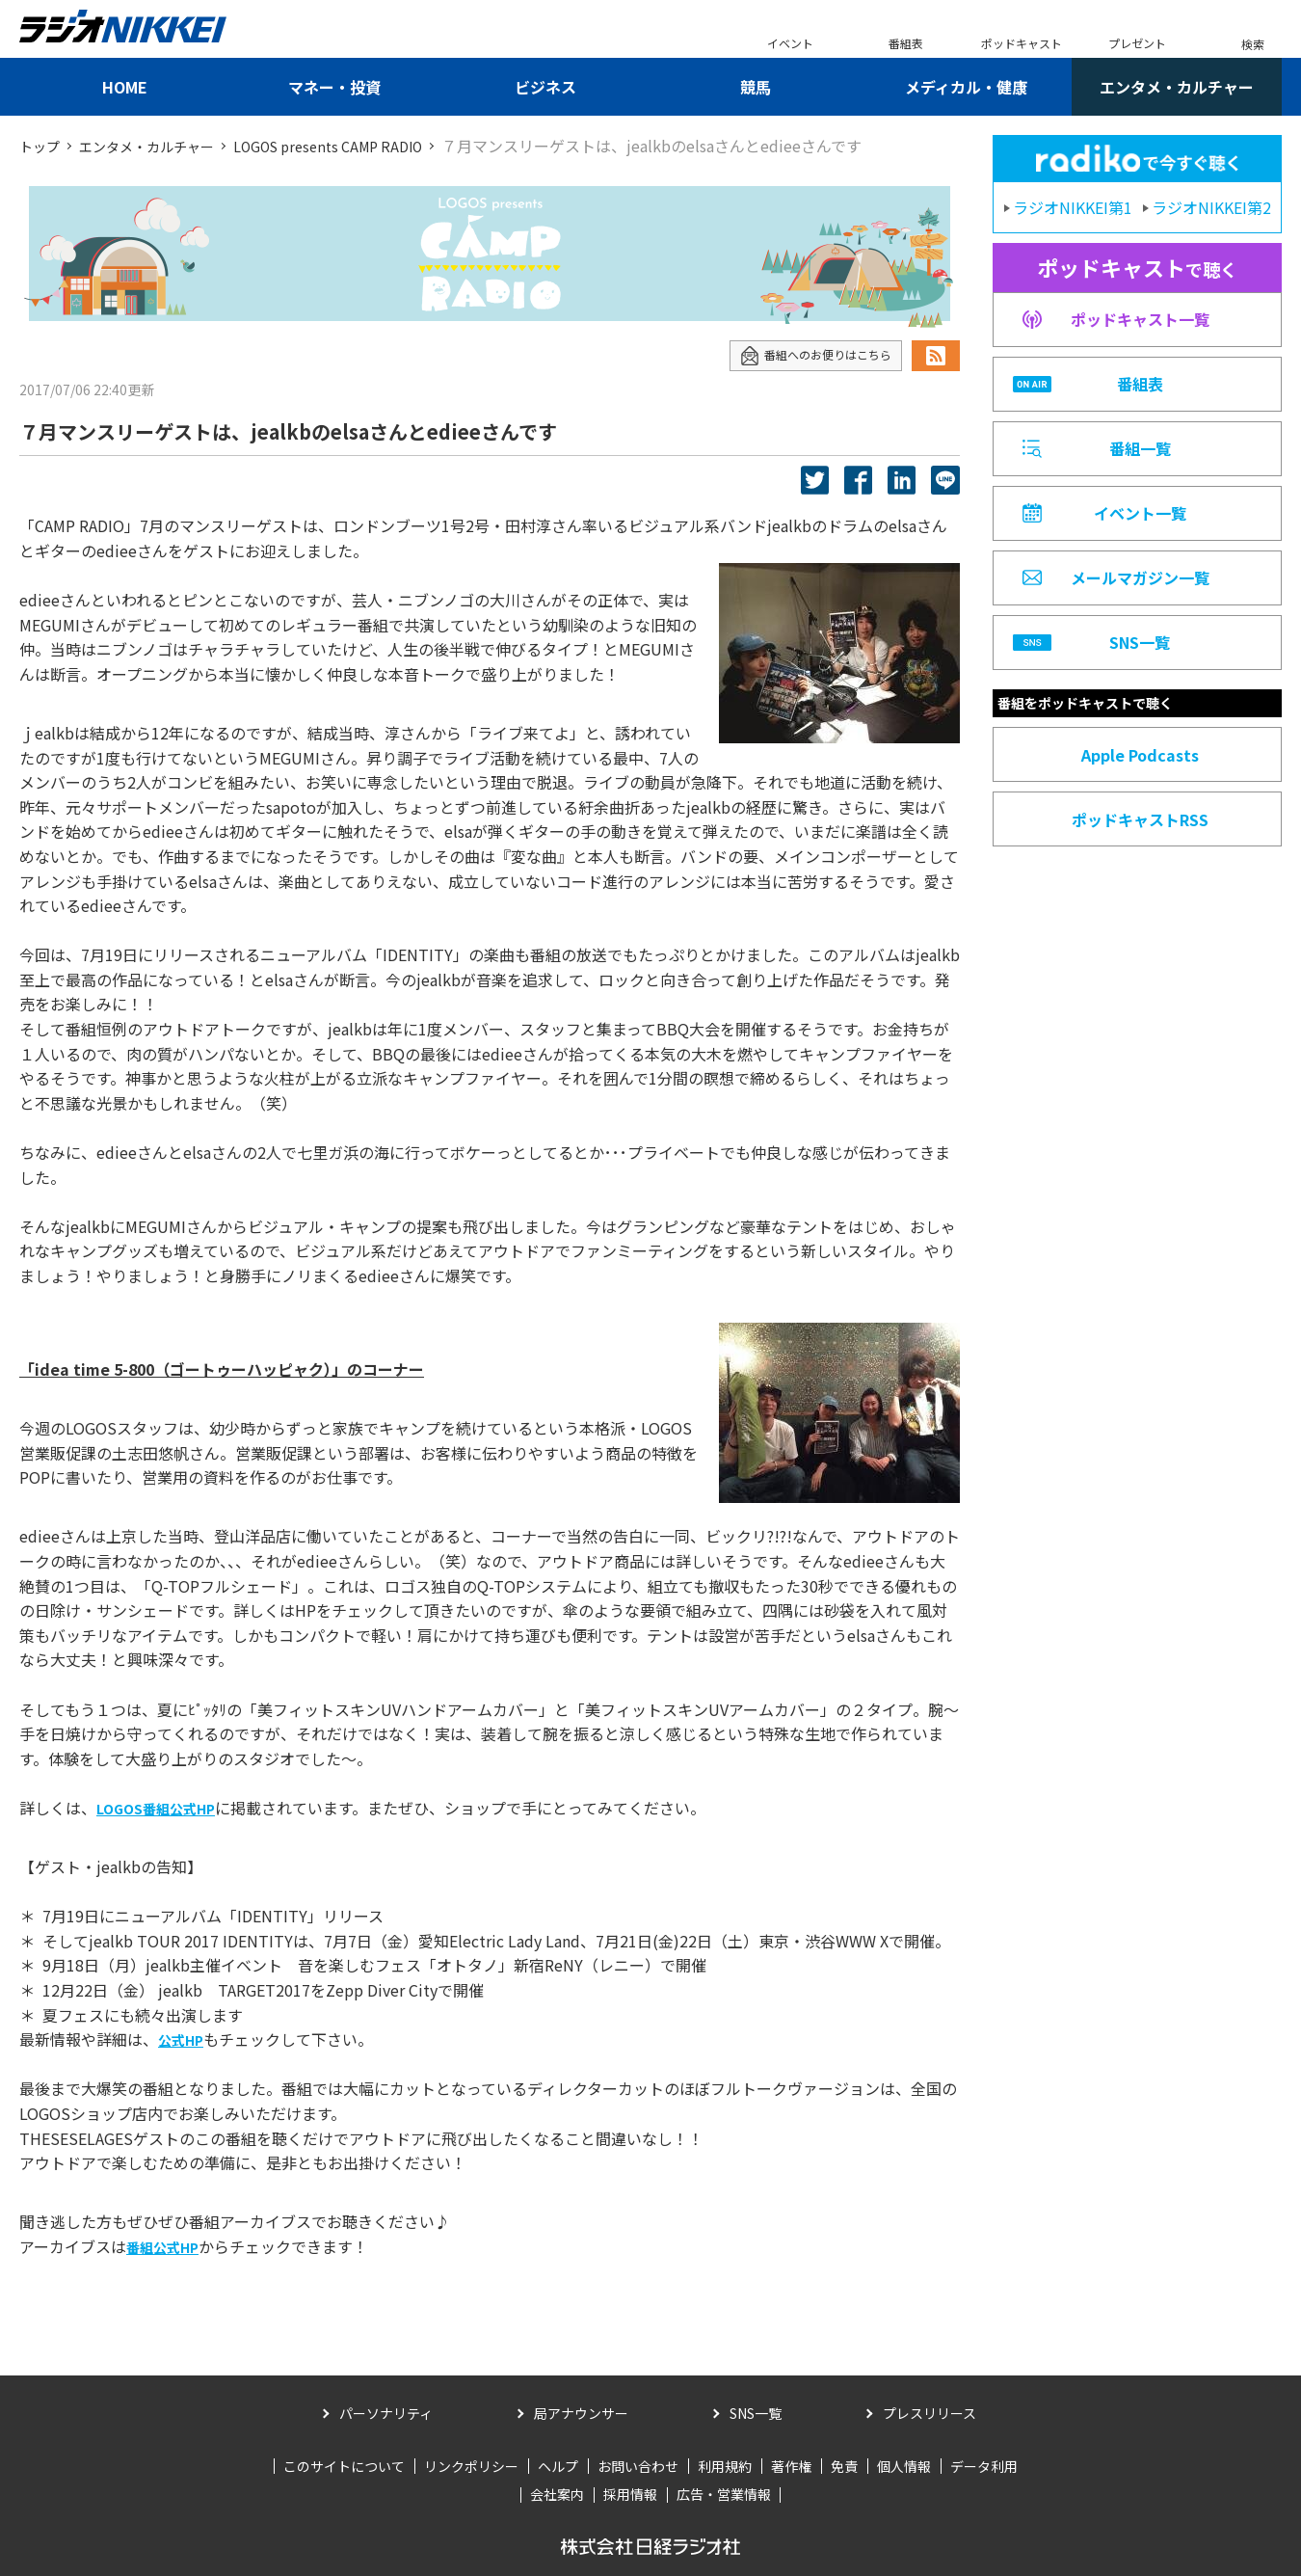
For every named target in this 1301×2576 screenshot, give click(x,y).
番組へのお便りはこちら (805, 355)
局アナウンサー (581, 2413)
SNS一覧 (756, 2413)
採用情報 (630, 2494)
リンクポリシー (471, 2465)
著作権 (791, 2465)
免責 (844, 2465)
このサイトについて (344, 2465)
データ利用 (984, 2465)
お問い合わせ (637, 2465)
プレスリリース (929, 2413)
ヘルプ (558, 2465)
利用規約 (725, 2465)
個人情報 (904, 2465)
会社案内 (557, 2494)
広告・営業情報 (724, 2494)
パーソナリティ (386, 2413)
